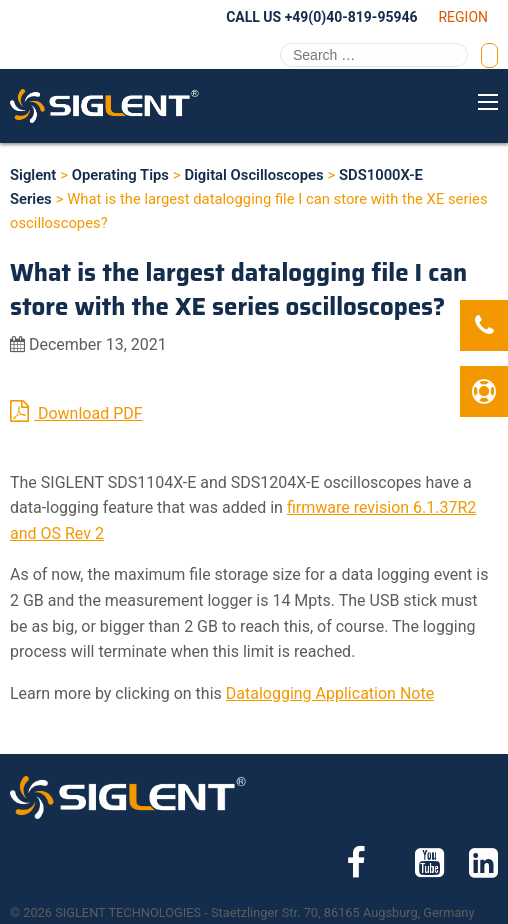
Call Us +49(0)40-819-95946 (321, 17)
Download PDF (76, 411)
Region (463, 17)
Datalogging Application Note (330, 693)
